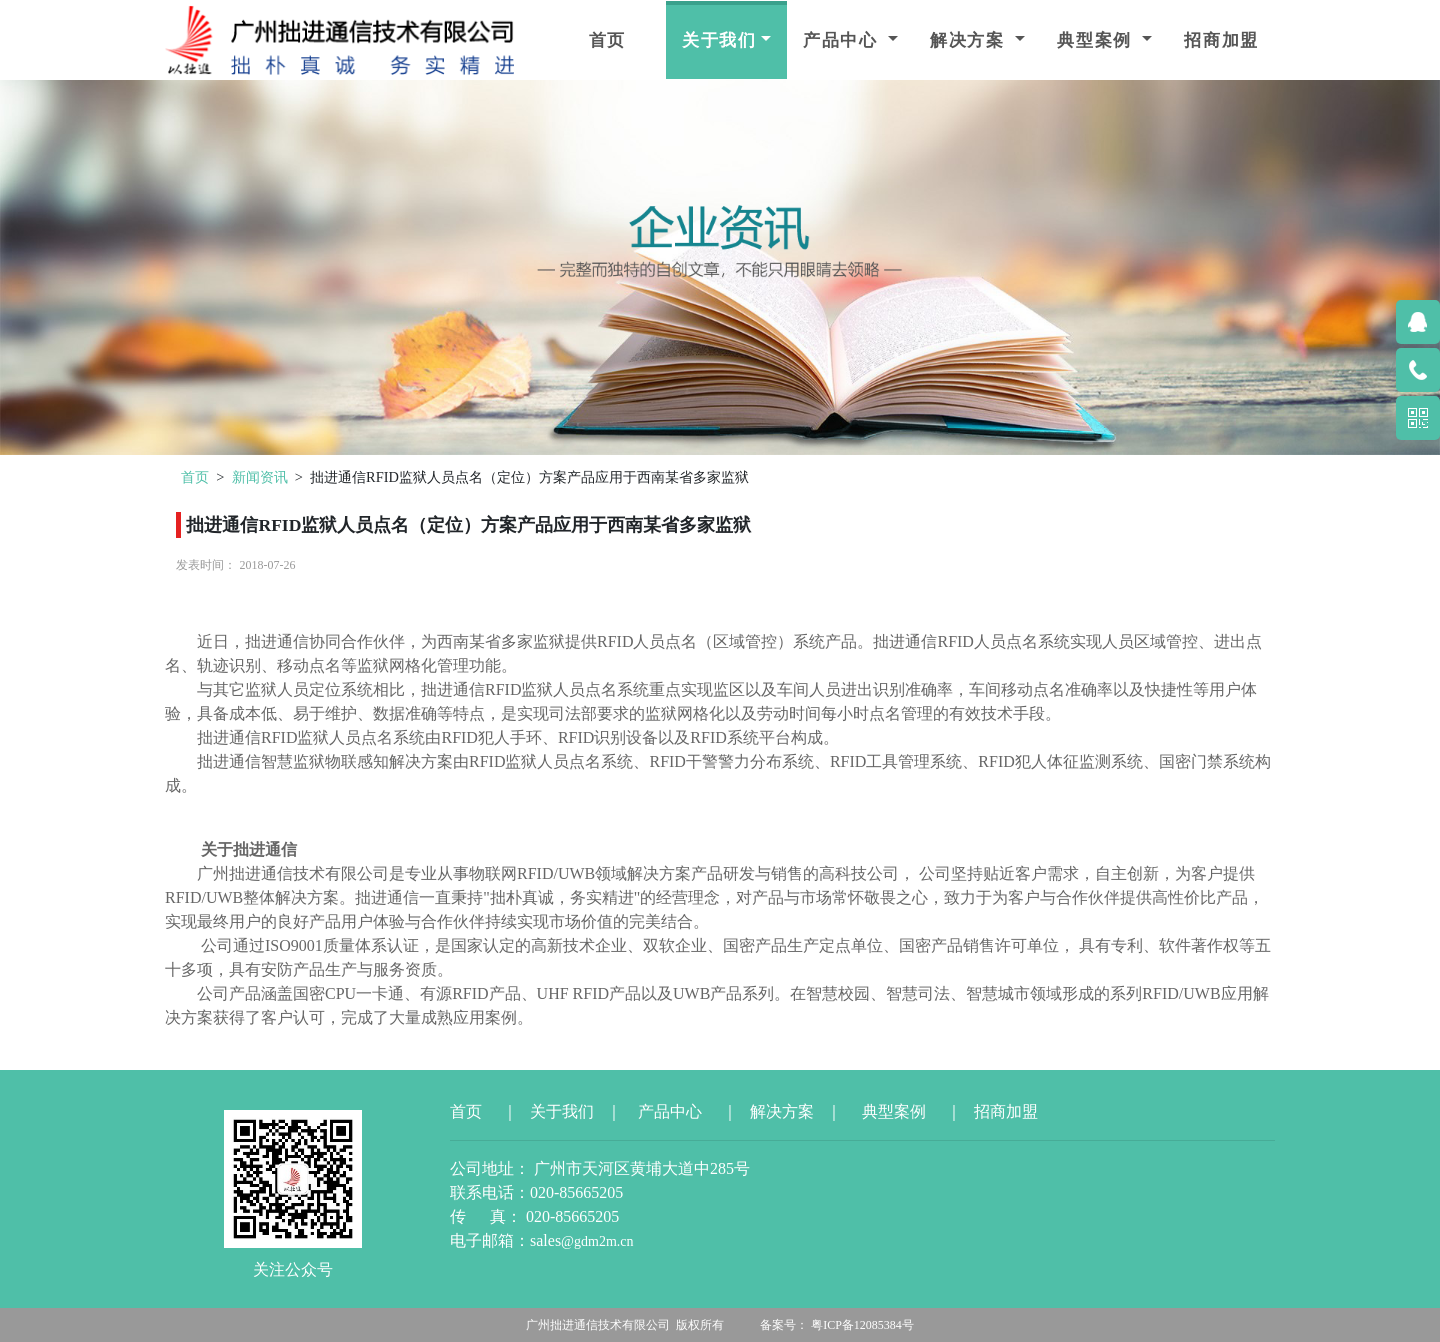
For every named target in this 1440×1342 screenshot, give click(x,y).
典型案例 (1097, 40)
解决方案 (970, 40)
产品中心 (843, 40)
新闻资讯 (260, 477)
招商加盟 (1221, 40)
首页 (607, 40)
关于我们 (719, 40)
